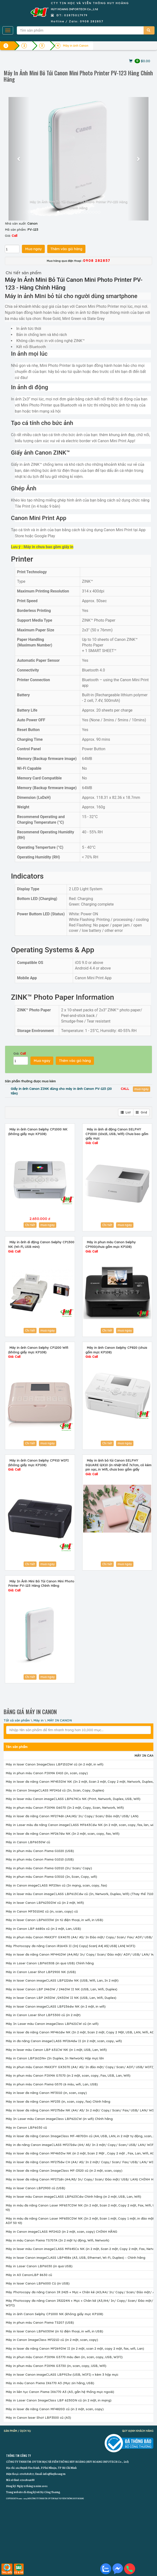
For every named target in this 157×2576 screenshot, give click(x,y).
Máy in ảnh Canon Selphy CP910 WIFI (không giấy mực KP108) (38, 1464)
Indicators (29, 876)
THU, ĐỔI (7, 2569)
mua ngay (141, 1089)
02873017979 (76, 15)
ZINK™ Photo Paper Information (64, 997)
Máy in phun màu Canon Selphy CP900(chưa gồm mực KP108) (110, 1246)
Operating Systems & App (54, 949)
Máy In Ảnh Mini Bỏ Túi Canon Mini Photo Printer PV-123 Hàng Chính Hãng (41, 1585)
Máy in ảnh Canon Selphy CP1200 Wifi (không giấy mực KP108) (38, 1352)
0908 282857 (91, 21)
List (126, 1112)
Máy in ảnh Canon (75, 45)
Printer (24, 559)
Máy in (38, 1720)
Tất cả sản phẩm (17, 1720)
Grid (141, 1112)
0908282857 (26, 2474)
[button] (19, 159)
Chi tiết (30, 1225)
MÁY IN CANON (59, 1720)
